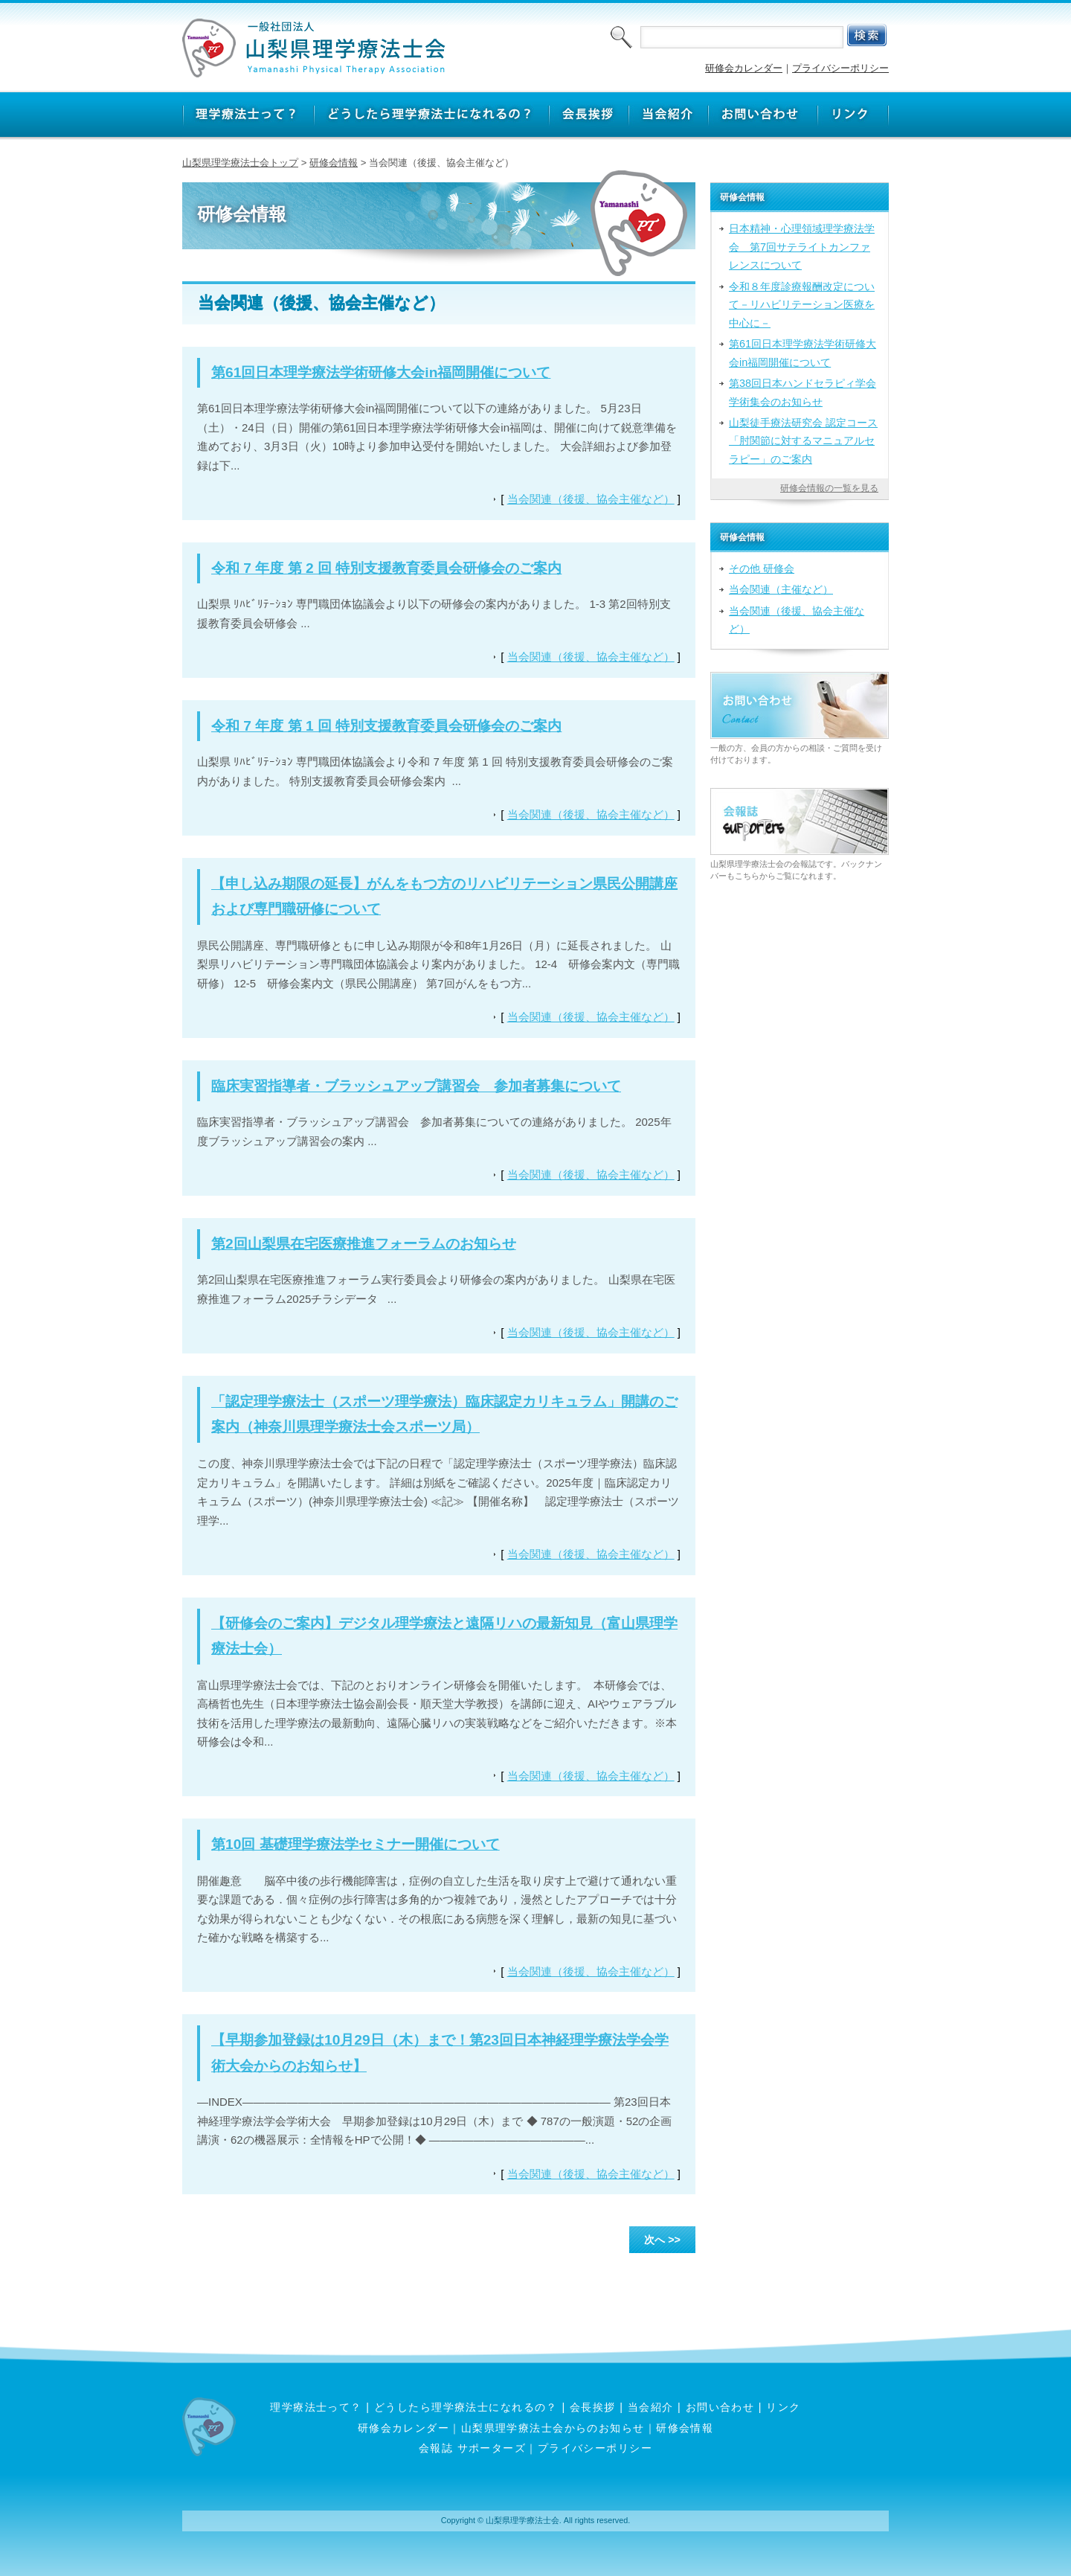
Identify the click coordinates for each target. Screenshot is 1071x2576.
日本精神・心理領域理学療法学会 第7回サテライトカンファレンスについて (802, 246)
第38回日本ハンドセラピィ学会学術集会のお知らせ (802, 392)
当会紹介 (651, 2407)
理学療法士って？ (316, 2407)
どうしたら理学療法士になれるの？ (466, 2407)
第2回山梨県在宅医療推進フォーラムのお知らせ (363, 1244)
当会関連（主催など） (781, 589)
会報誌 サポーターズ (472, 2448)
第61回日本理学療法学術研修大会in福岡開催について (380, 372)
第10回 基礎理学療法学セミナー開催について (355, 1844)
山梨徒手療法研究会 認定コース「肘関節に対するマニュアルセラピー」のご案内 (803, 441)
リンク (783, 2407)
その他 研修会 (761, 568)
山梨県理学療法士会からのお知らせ (553, 2428)
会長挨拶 (593, 2407)
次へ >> (662, 2240)
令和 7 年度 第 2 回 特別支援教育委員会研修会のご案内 (386, 568)
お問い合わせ (720, 2407)
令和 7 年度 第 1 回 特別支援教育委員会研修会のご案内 (386, 726)
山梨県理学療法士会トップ (240, 162)
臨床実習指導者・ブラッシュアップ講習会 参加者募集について (416, 1086)
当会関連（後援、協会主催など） (591, 499)
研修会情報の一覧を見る (829, 488)
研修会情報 (333, 162)
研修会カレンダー (743, 68)
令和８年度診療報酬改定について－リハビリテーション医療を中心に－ (802, 305)
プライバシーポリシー (840, 68)
